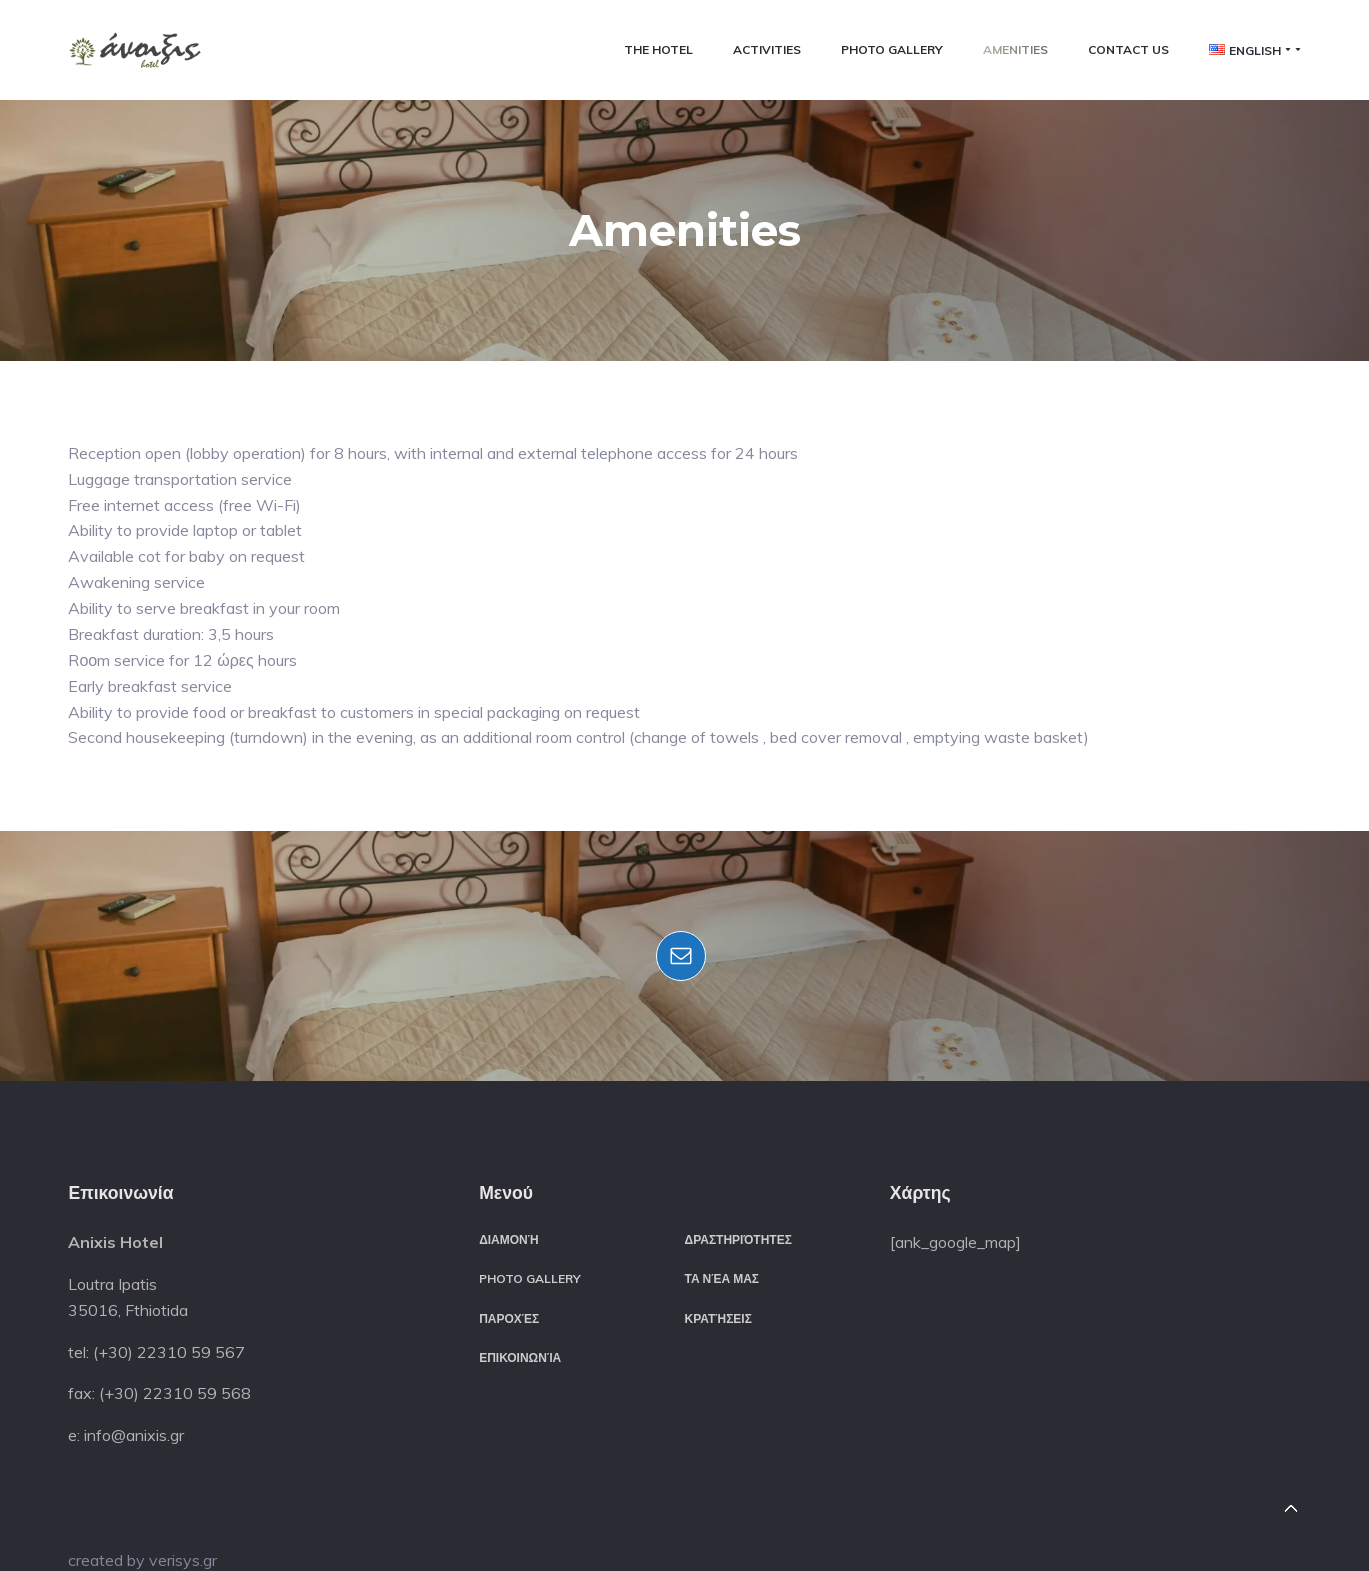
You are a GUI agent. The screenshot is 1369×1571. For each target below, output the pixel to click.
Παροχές (509, 1318)
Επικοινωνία (520, 1357)
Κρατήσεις (718, 1318)
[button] (134, 50)
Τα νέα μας (722, 1278)
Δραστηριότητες (738, 1239)
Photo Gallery (530, 1278)
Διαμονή (509, 1239)
